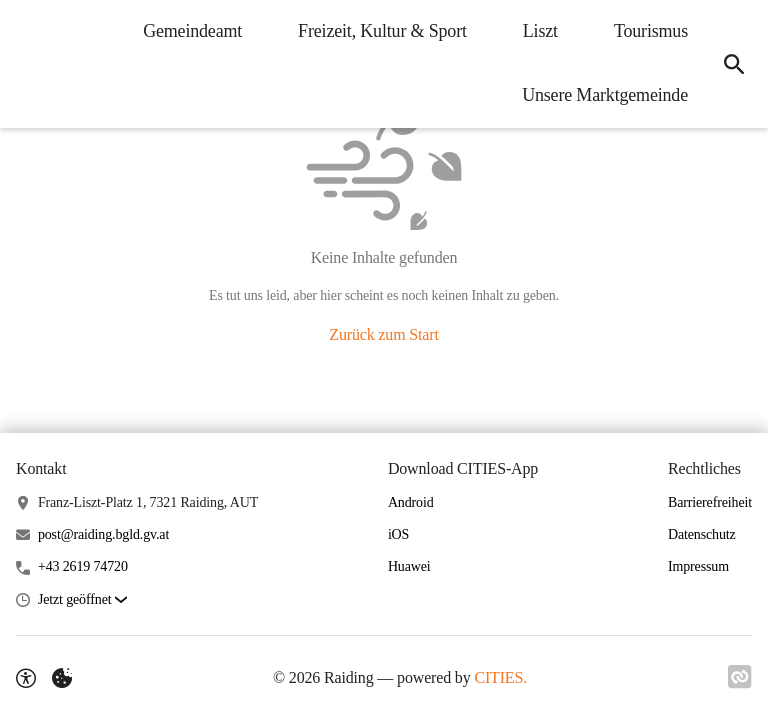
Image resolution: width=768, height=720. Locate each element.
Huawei (409, 566)
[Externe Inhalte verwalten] (62, 678)
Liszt (540, 31)
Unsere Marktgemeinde (605, 95)
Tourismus (651, 31)
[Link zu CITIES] (740, 677)
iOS (398, 534)
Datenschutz (702, 534)
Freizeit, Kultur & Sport (382, 31)
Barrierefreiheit (710, 502)
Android (411, 502)
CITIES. (500, 677)
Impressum (698, 566)
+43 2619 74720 (83, 566)
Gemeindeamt (192, 31)
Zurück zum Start (383, 334)
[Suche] (734, 64)
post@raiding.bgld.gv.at (103, 534)
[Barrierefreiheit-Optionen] (26, 678)
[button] (82, 600)
